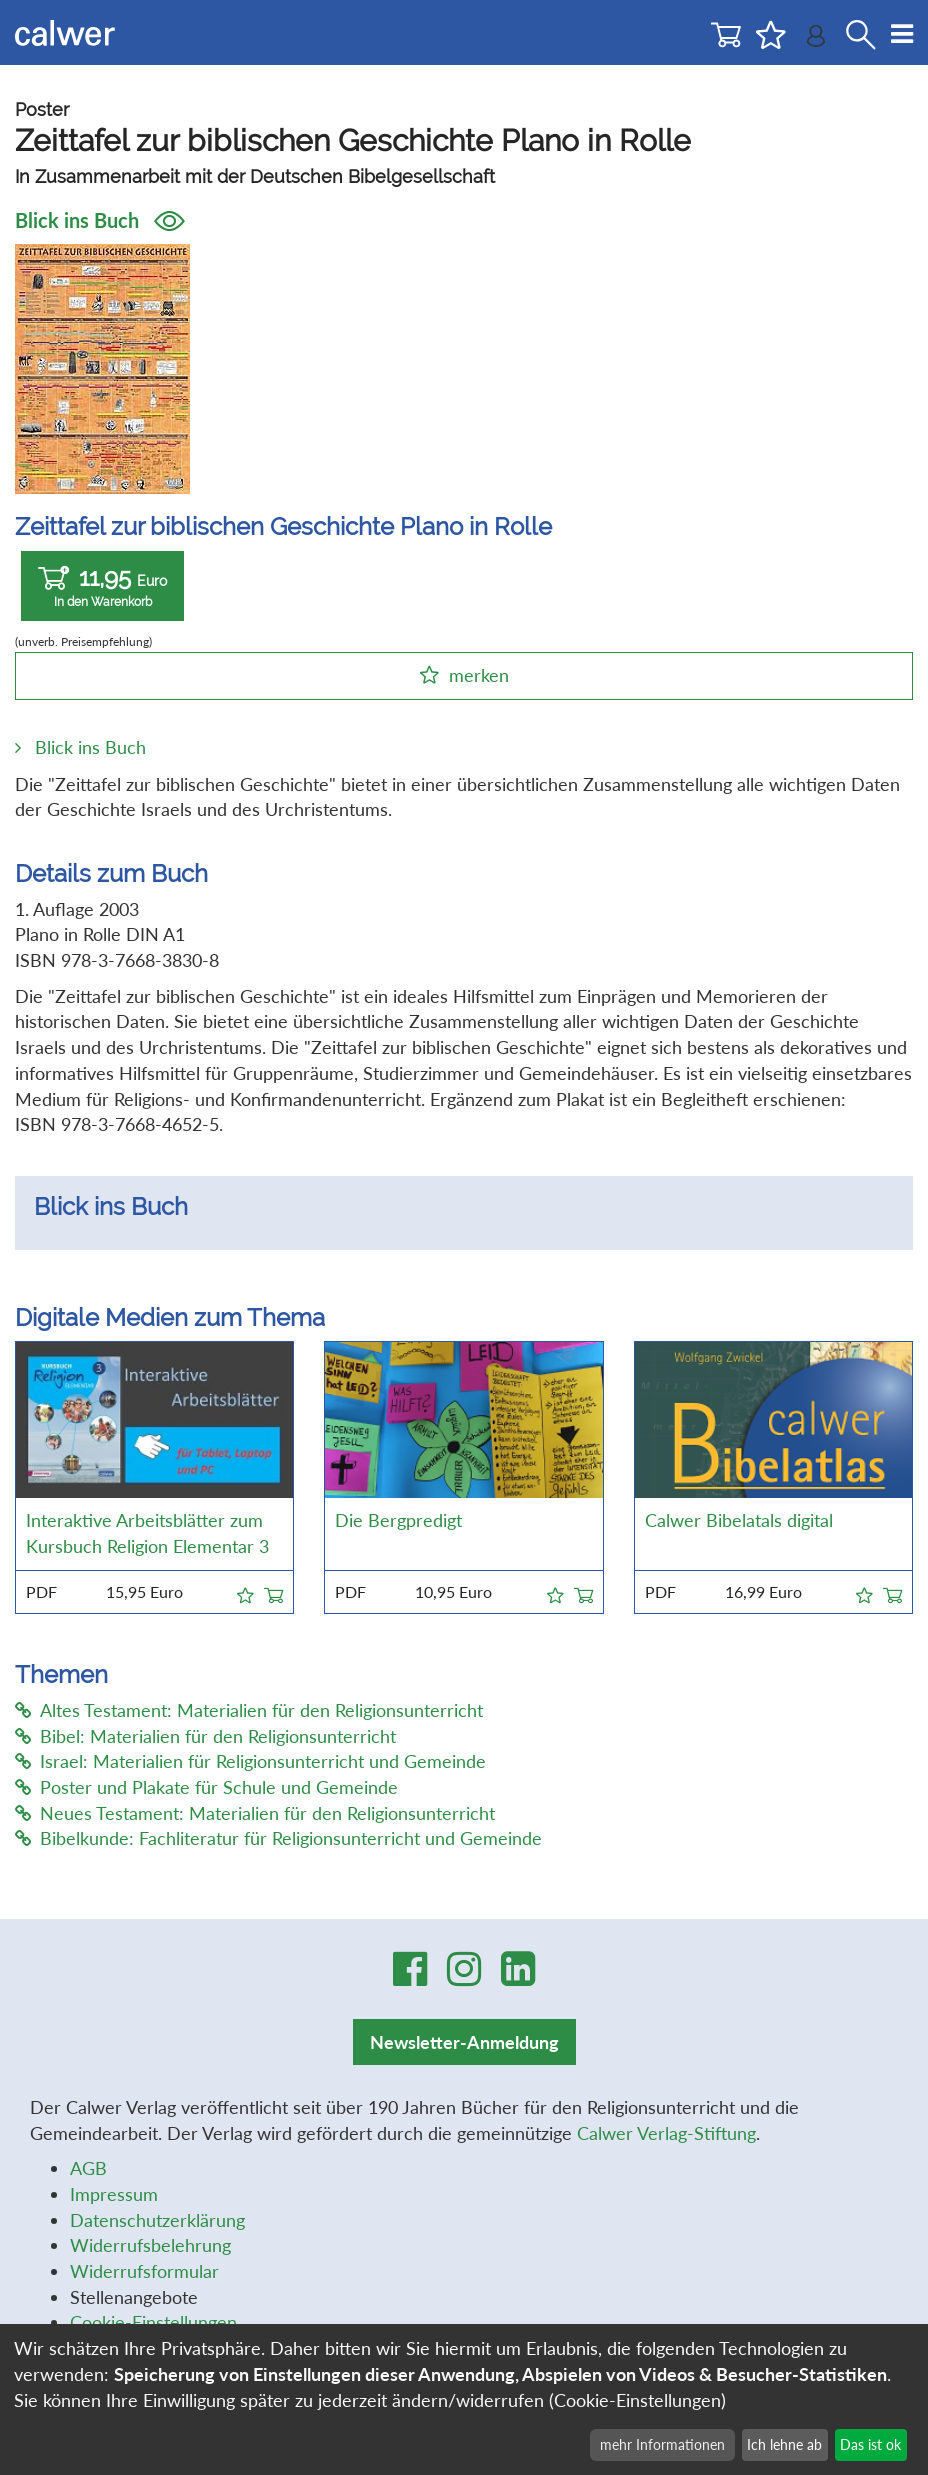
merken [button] (479, 675)
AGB (88, 2168)
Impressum (114, 2194)
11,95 (102, 586)
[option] (464, 1230)
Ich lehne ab (784, 2444)
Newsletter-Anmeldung (464, 2042)
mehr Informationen (662, 2444)
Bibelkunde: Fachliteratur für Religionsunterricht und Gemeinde (278, 1838)
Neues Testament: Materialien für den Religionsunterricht (255, 1813)
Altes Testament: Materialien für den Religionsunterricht (249, 1710)
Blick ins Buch (100, 220)
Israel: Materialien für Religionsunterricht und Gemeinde (250, 1761)
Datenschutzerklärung (157, 2220)
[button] (245, 1592)
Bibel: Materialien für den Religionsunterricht (205, 1736)
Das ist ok (870, 2444)
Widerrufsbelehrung (150, 2245)
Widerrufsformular (144, 2271)
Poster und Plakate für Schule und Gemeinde (206, 1787)
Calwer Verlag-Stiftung (666, 2133)
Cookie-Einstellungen (153, 2322)
